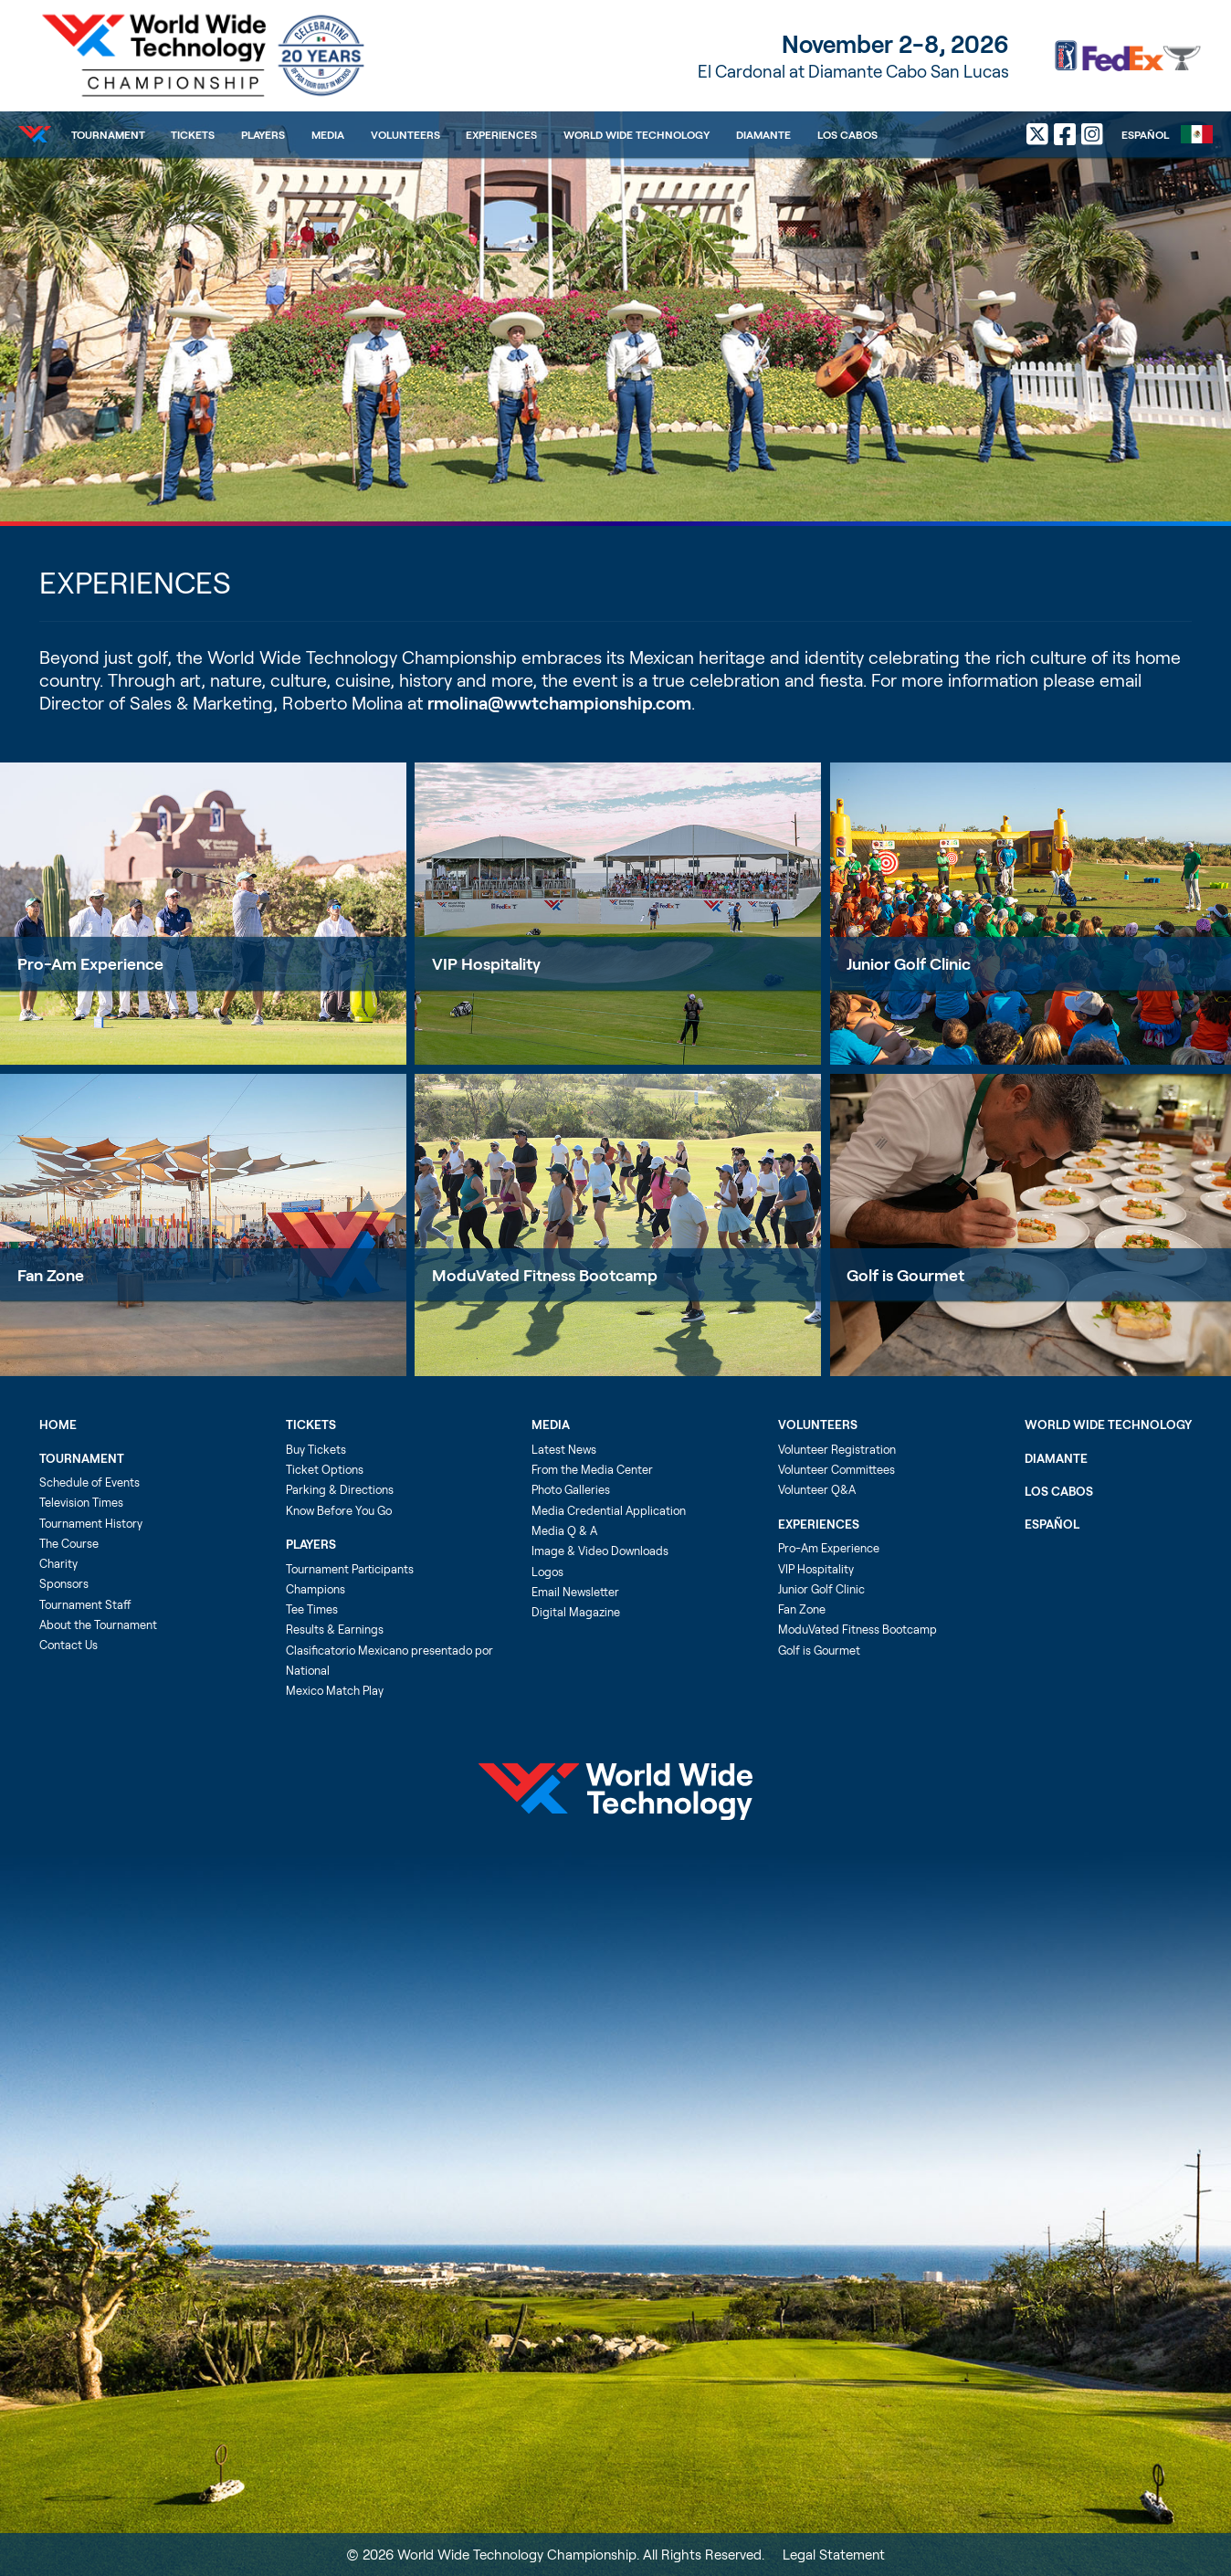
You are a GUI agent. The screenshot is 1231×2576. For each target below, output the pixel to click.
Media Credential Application (608, 1510)
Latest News (563, 1449)
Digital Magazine (575, 1611)
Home (58, 1424)
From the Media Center (592, 1469)
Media (327, 134)
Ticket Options (324, 1469)
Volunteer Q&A (817, 1489)
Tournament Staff (85, 1604)
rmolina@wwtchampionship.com (559, 702)
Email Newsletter (575, 1591)
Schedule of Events (89, 1482)
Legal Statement (834, 2554)
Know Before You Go (339, 1510)
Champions (315, 1589)
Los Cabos (847, 134)
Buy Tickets (316, 1449)
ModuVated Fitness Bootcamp (545, 1275)
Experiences (501, 134)
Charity (58, 1563)
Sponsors (64, 1583)
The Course (69, 1543)
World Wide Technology (636, 134)
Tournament (108, 134)
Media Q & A (564, 1530)
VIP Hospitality (486, 963)
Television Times (81, 1502)
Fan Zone (50, 1275)
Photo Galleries (570, 1489)
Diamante (763, 134)
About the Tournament (98, 1624)
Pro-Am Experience (90, 963)
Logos (547, 1571)
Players (263, 134)
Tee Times (312, 1609)
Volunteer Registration (837, 1449)
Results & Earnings (335, 1629)
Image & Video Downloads (599, 1550)
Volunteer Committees (836, 1469)
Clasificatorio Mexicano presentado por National (389, 1660)
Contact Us (68, 1644)
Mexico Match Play (335, 1690)
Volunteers (405, 134)
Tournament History (90, 1523)
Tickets (193, 134)
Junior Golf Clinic (821, 1589)
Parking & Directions (340, 1489)
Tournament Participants (350, 1568)
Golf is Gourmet (819, 1650)
